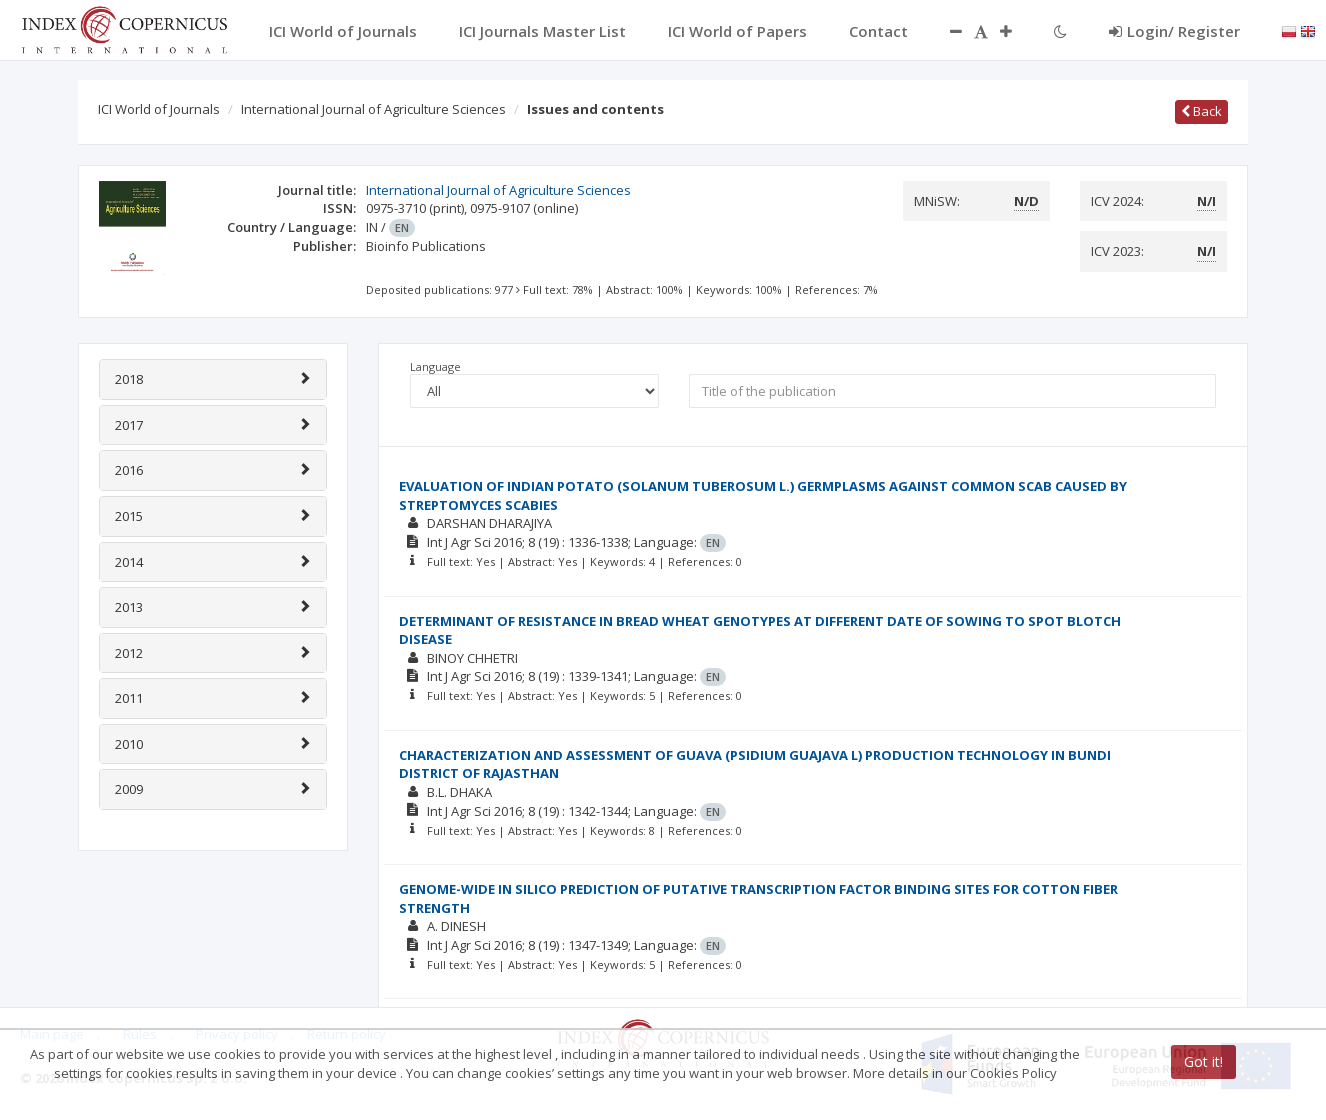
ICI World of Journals (159, 109)
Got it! (1203, 1061)
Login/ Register (1174, 31)
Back (1201, 111)
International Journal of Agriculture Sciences (373, 109)
